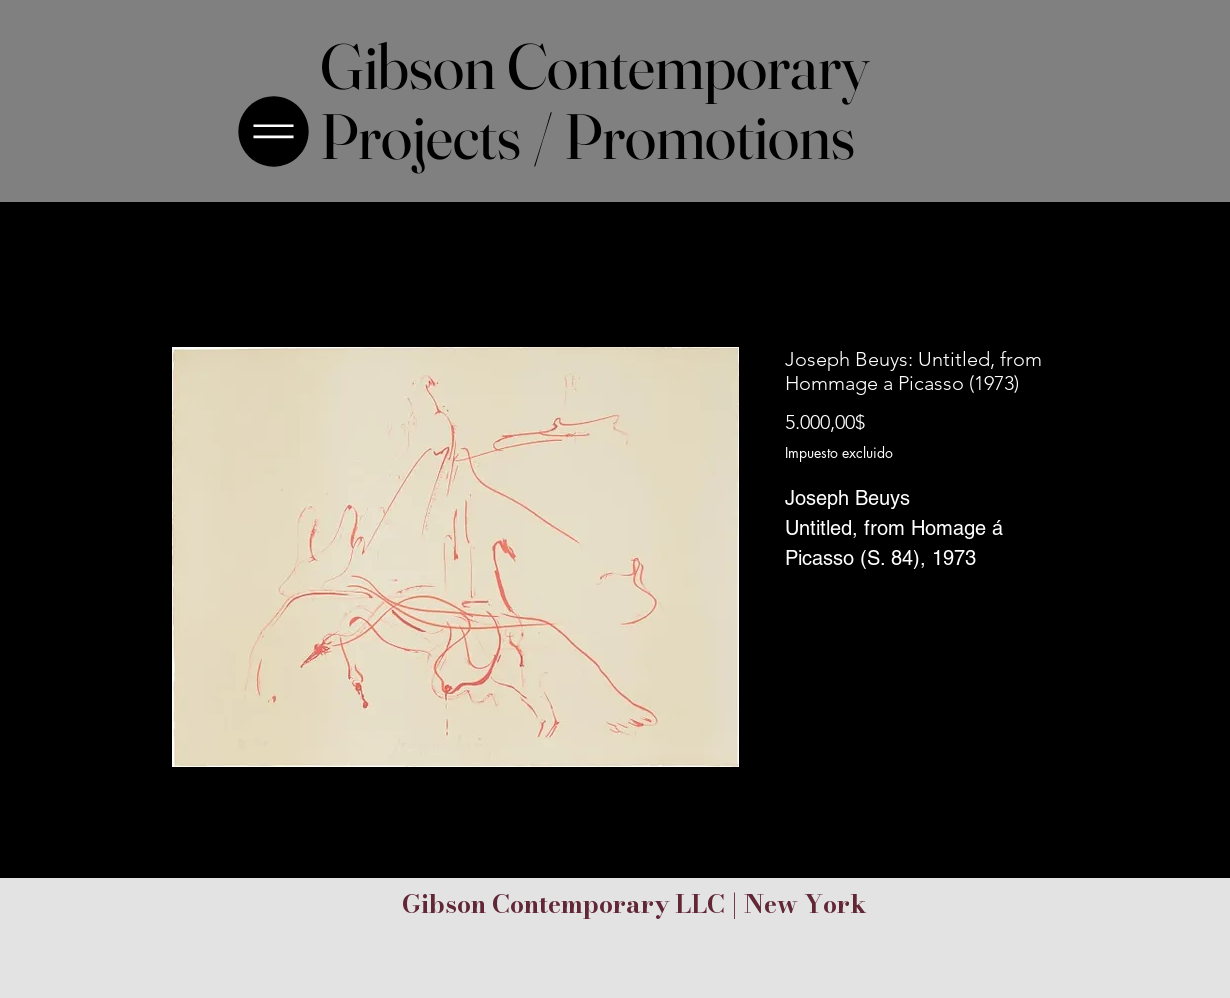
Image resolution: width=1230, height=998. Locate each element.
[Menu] (279, 131)
